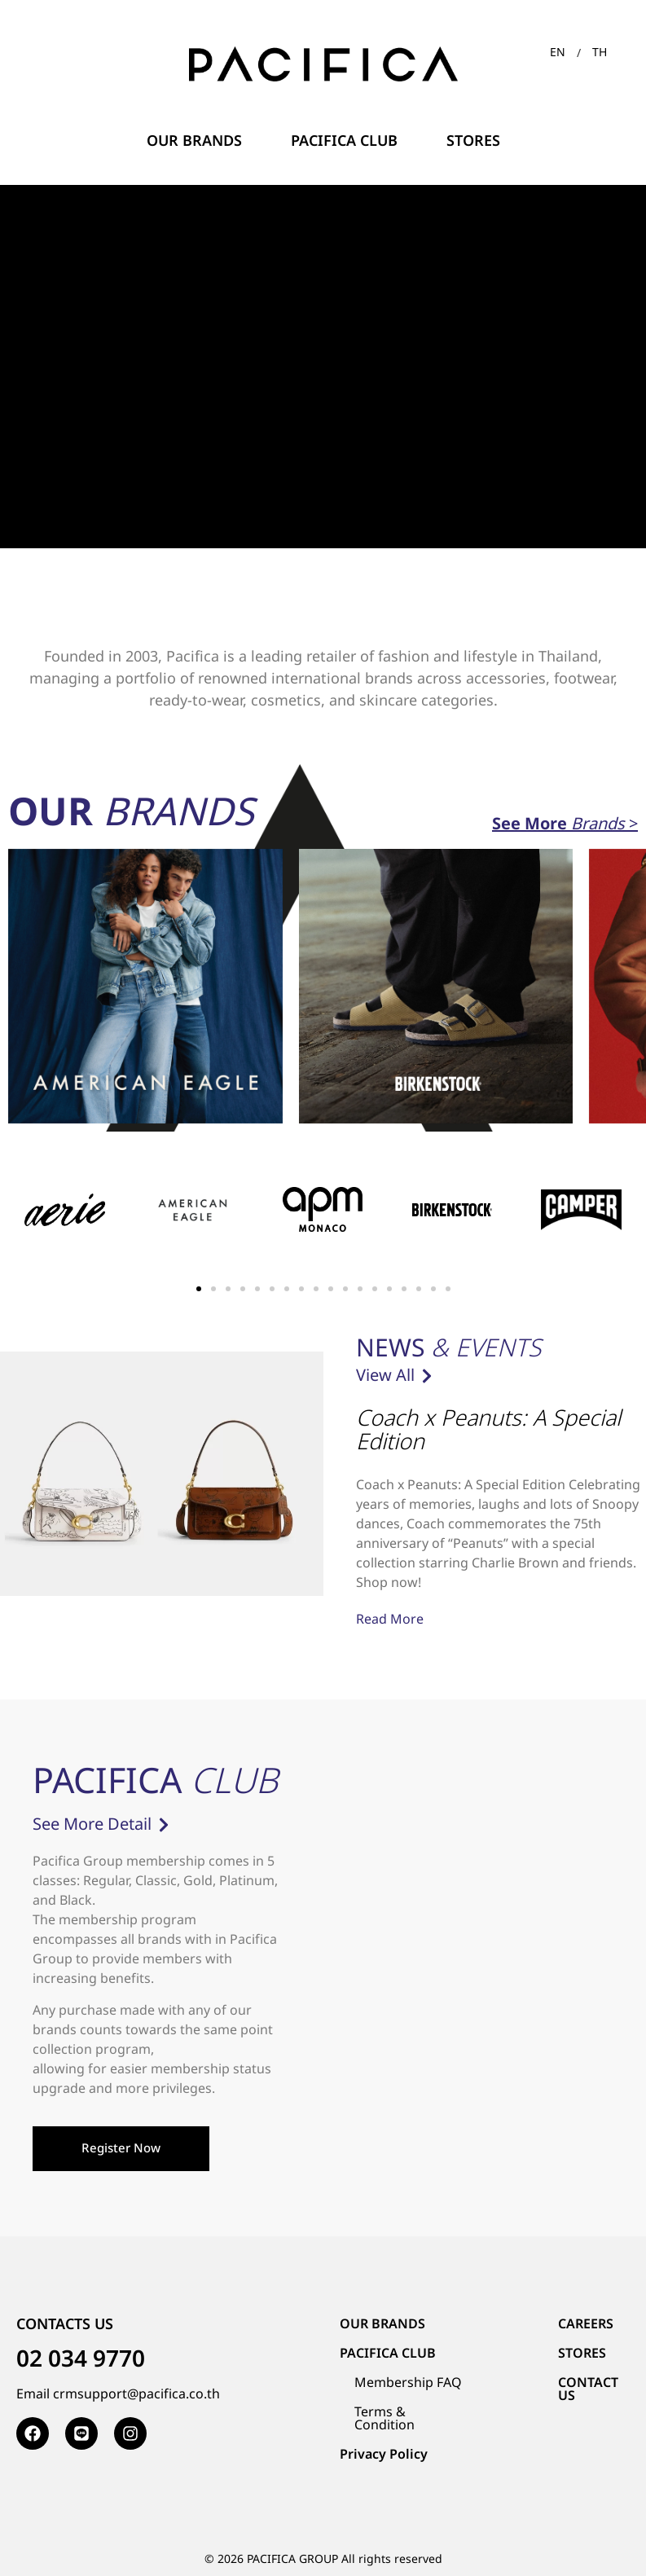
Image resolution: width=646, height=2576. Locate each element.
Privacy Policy (384, 2454)
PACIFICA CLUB (388, 2353)
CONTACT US (588, 2389)
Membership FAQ (408, 2383)
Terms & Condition (384, 2418)
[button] (198, 1288)
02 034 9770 (80, 2359)
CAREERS (585, 2324)
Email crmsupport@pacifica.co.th (118, 2394)
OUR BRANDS (382, 2324)
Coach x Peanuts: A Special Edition (488, 1430)
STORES (582, 2353)
